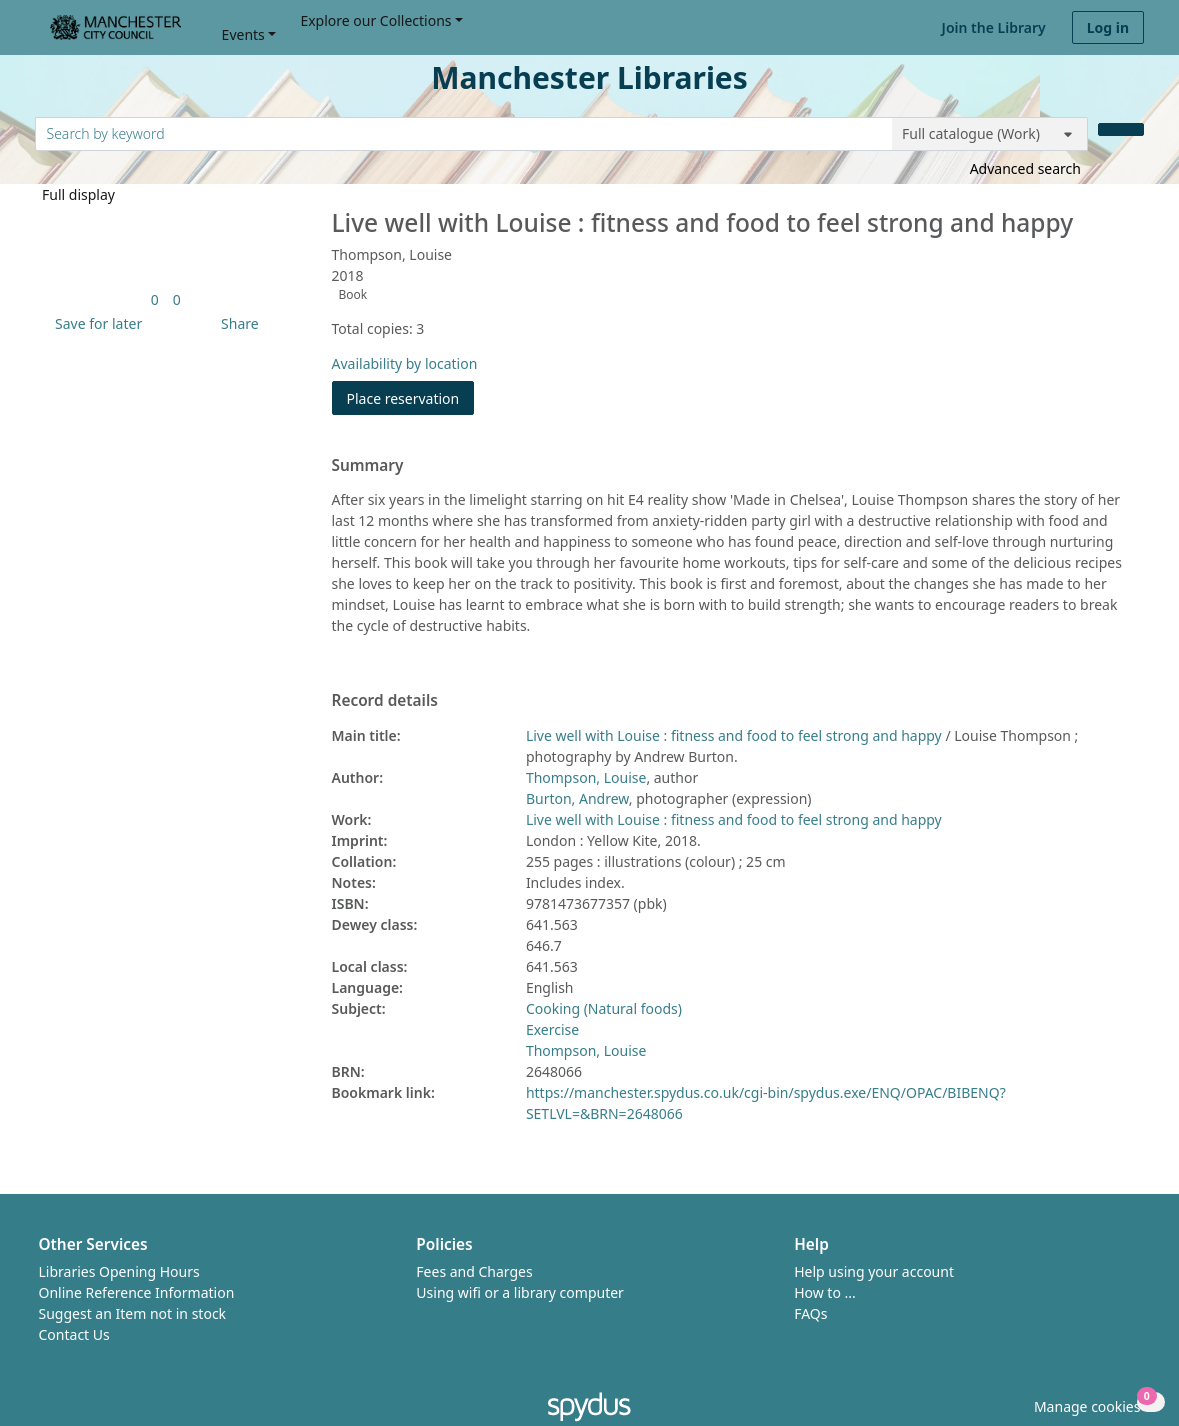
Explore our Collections (375, 20)
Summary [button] (368, 466)
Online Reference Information (137, 1292)
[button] (95, 323)
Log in (1108, 27)
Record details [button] (385, 701)
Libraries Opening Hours (119, 1271)
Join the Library (994, 27)
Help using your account (874, 1271)
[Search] (1121, 129)
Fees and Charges (474, 1271)
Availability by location (405, 363)
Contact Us (74, 1334)
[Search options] (990, 134)
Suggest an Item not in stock (133, 1313)
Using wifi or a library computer (520, 1292)
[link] (155, 299)
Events (243, 34)
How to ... (825, 1292)
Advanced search (1025, 168)
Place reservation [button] (411, 397)
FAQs (810, 1313)
